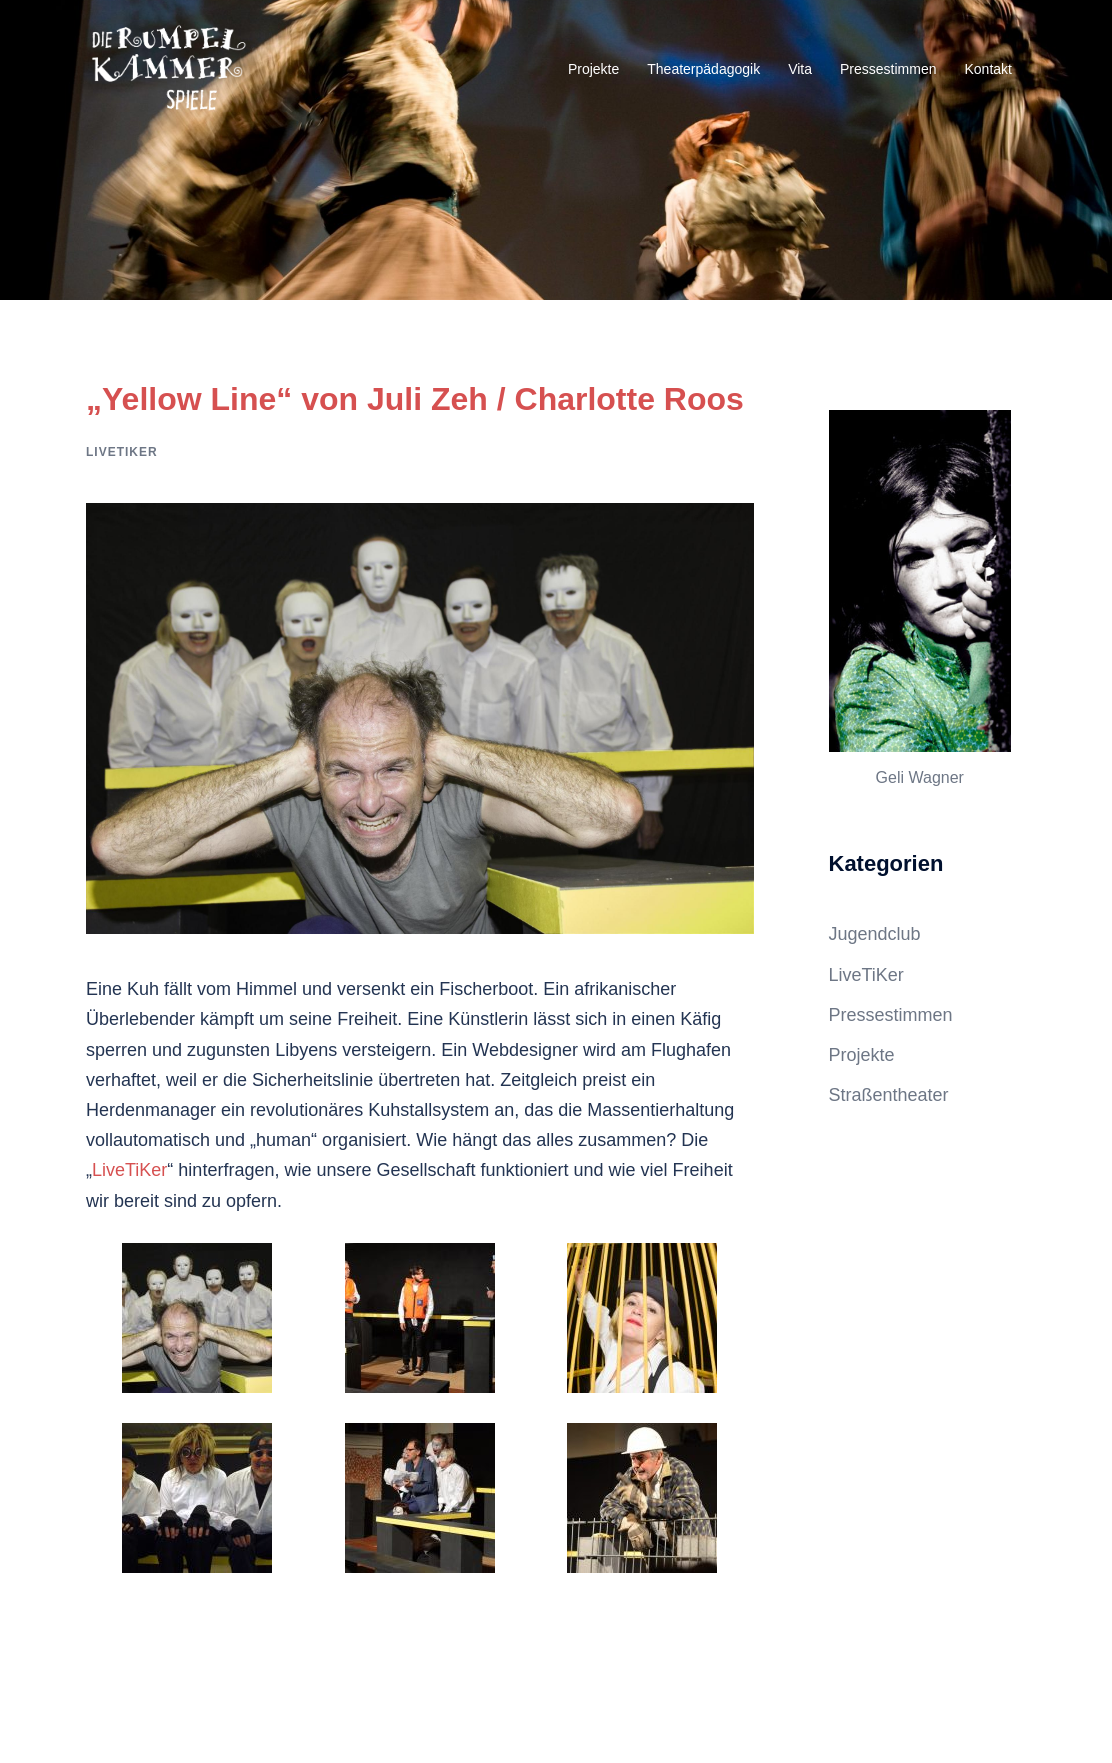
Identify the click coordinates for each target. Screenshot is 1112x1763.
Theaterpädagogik (703, 69)
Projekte (593, 69)
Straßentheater (889, 1095)
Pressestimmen (888, 69)
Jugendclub (875, 934)
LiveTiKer (122, 452)
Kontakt (988, 69)
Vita (800, 69)
